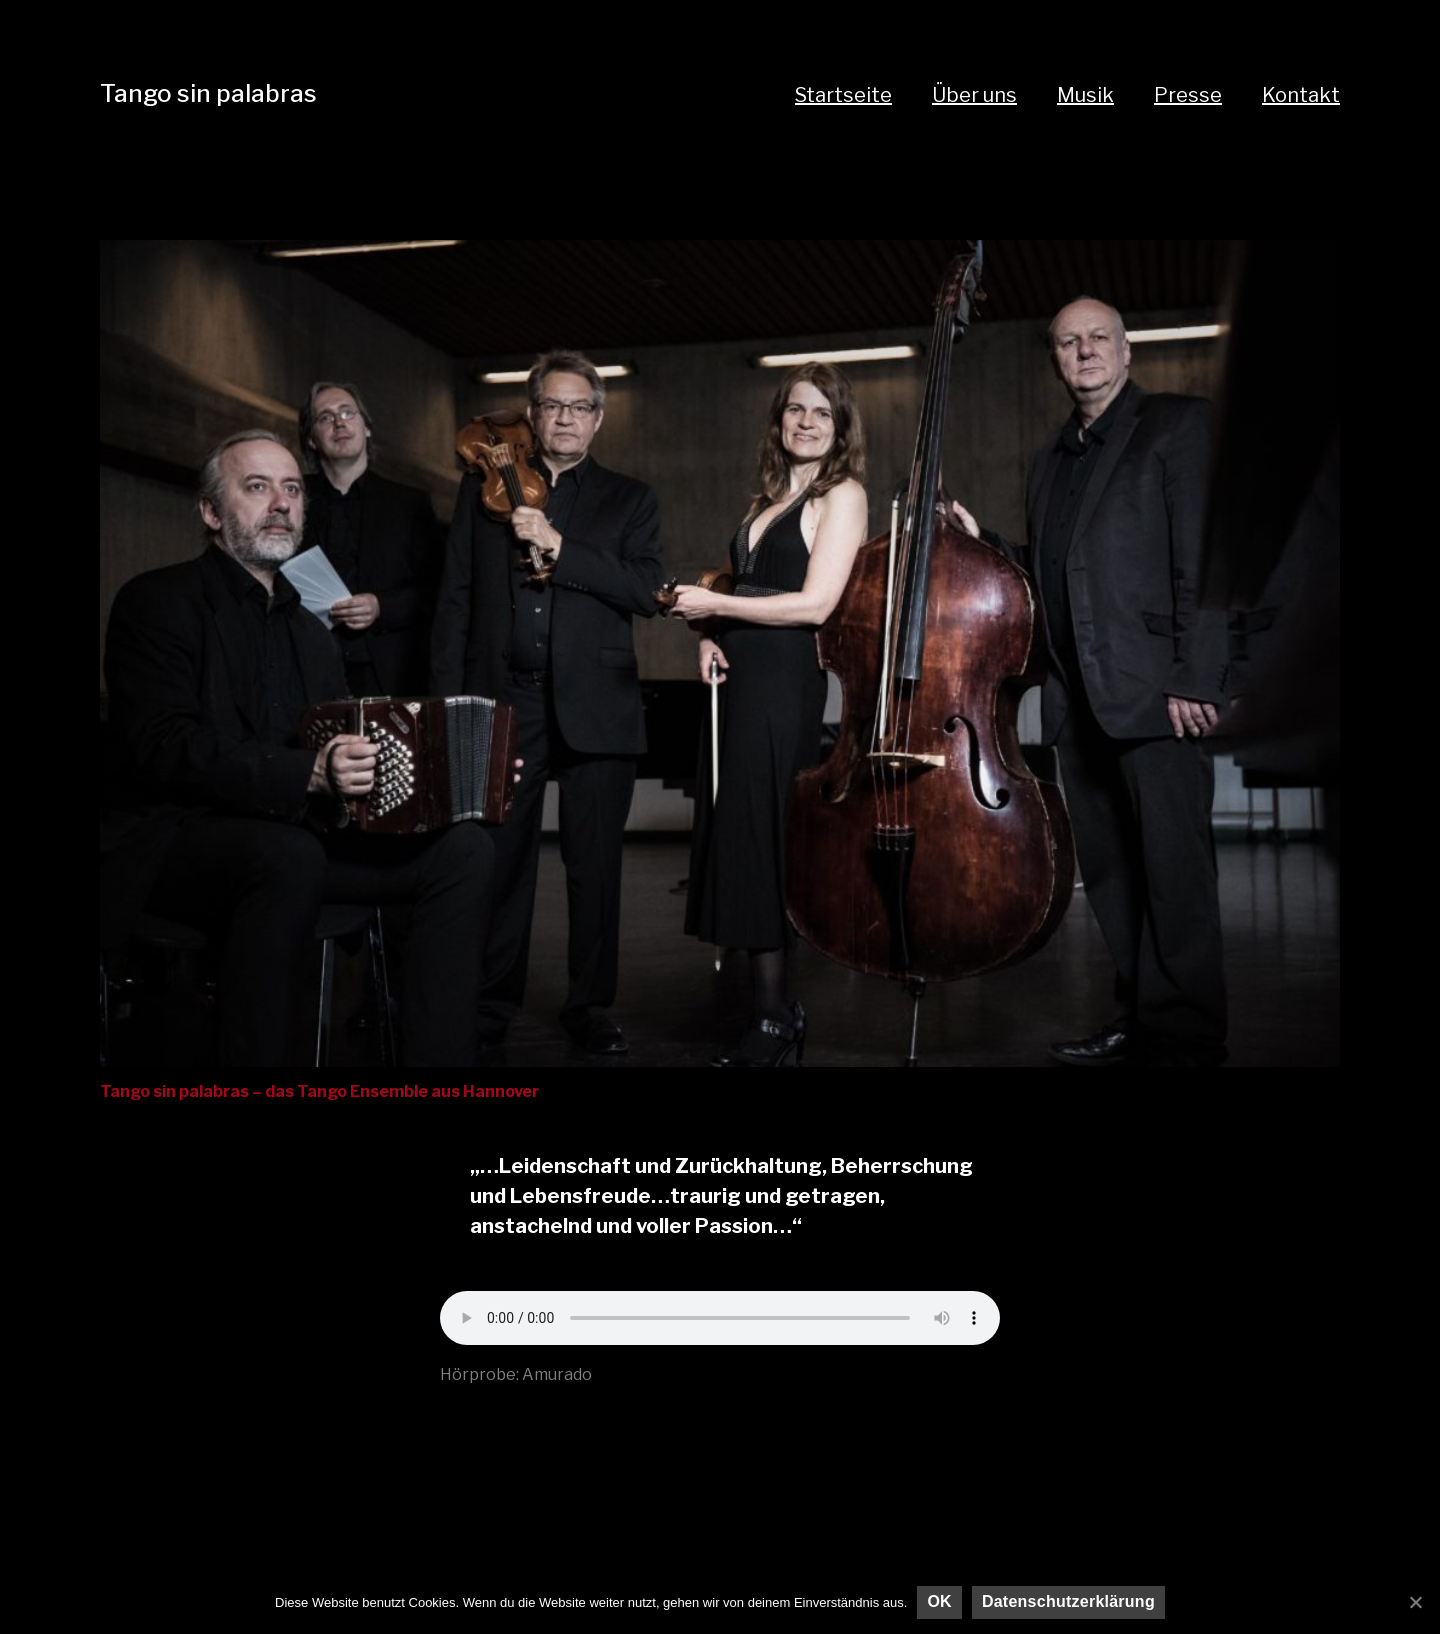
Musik (1085, 95)
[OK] (1415, 1602)
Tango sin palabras (208, 93)
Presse (1188, 95)
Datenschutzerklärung (1068, 1601)
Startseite (843, 95)
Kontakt (1301, 95)
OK (939, 1601)
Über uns (974, 95)
